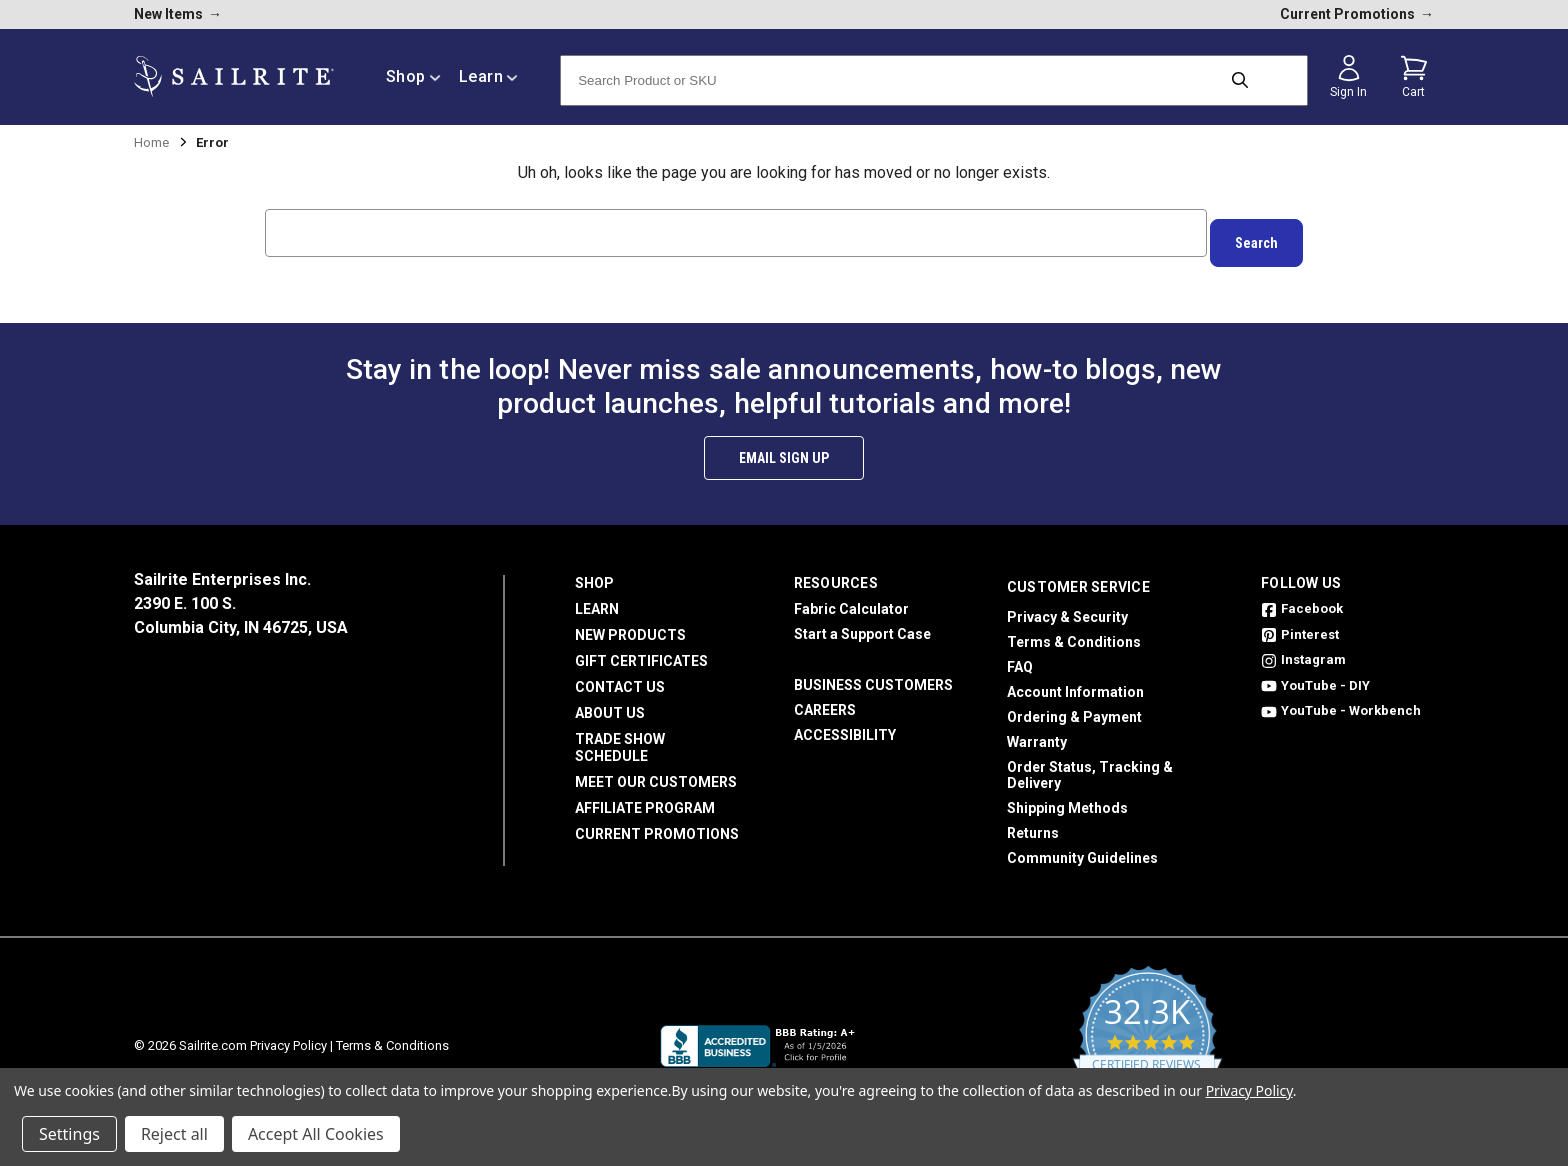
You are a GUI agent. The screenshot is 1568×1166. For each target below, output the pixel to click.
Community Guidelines (1082, 848)
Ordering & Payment (1074, 707)
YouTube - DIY (1315, 675)
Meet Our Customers (656, 772)
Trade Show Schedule (620, 737)
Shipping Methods (1067, 798)
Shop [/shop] (413, 76)
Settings (69, 1134)
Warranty (1037, 732)
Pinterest (1300, 624)
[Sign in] (1349, 77)
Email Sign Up (784, 448)
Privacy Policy (288, 1035)
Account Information (1075, 682)
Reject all (174, 1134)
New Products (630, 625)
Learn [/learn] (489, 76)
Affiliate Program (645, 798)
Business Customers (873, 675)
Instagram (1303, 649)
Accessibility (845, 725)
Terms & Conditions (1074, 632)
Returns (1033, 823)
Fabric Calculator (851, 599)
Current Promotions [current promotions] (1357, 14)
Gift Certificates (641, 651)
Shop (594, 573)
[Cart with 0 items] (1414, 77)
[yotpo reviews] (1147, 1036)
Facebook (1302, 598)
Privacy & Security (1067, 607)
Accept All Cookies (316, 1134)
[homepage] (234, 76)
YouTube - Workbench (1341, 700)
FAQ (1020, 657)
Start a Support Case (862, 624)
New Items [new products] (178, 14)
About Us (610, 703)
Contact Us (620, 677)
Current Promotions (657, 824)
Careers (825, 700)
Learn (597, 599)
